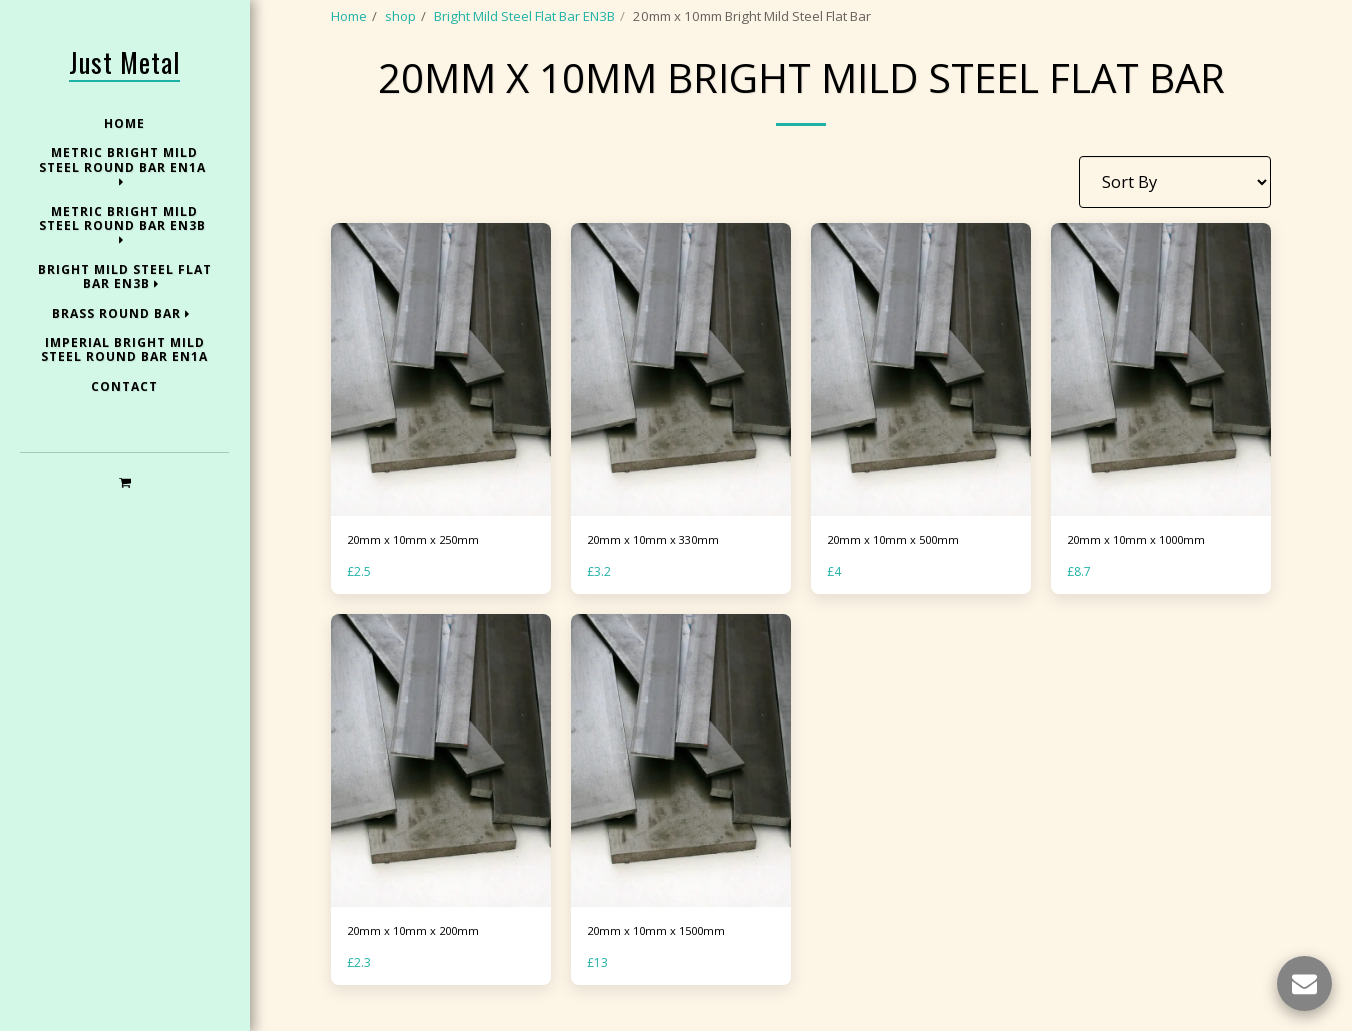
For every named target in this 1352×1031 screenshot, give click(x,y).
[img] (441, 369)
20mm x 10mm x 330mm (661, 541)
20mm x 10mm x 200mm (421, 935)
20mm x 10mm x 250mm (421, 541)
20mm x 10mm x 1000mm (1145, 541)
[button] (124, 481)
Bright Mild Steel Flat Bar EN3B (524, 16)
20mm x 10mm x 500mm (901, 541)
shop (400, 16)
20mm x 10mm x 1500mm (665, 935)
